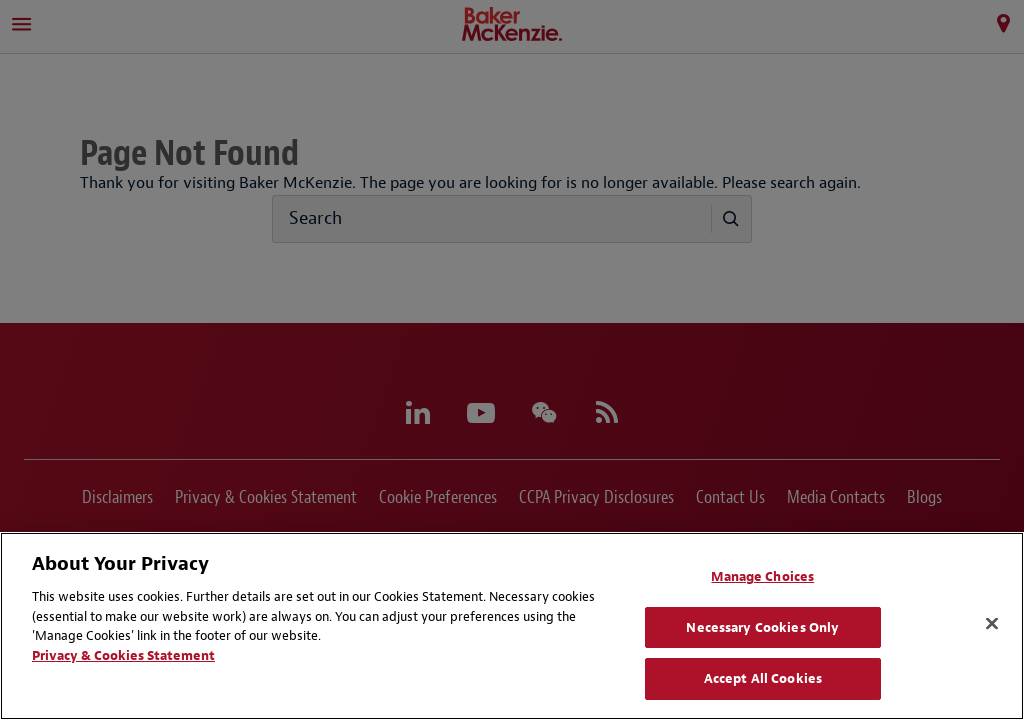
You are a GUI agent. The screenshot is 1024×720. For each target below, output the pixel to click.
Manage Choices (762, 576)
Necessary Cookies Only (762, 627)
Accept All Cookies (763, 678)
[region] (512, 626)
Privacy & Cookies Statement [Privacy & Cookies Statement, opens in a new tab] (123, 655)
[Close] (992, 624)
